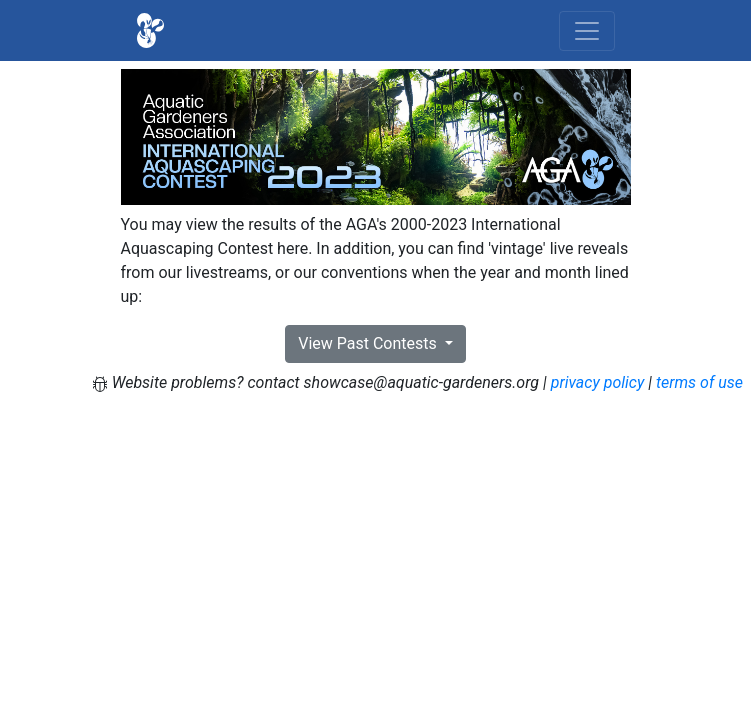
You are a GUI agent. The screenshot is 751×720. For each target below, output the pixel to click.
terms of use (699, 382)
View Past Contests (369, 343)
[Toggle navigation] (587, 31)
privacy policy (598, 382)
